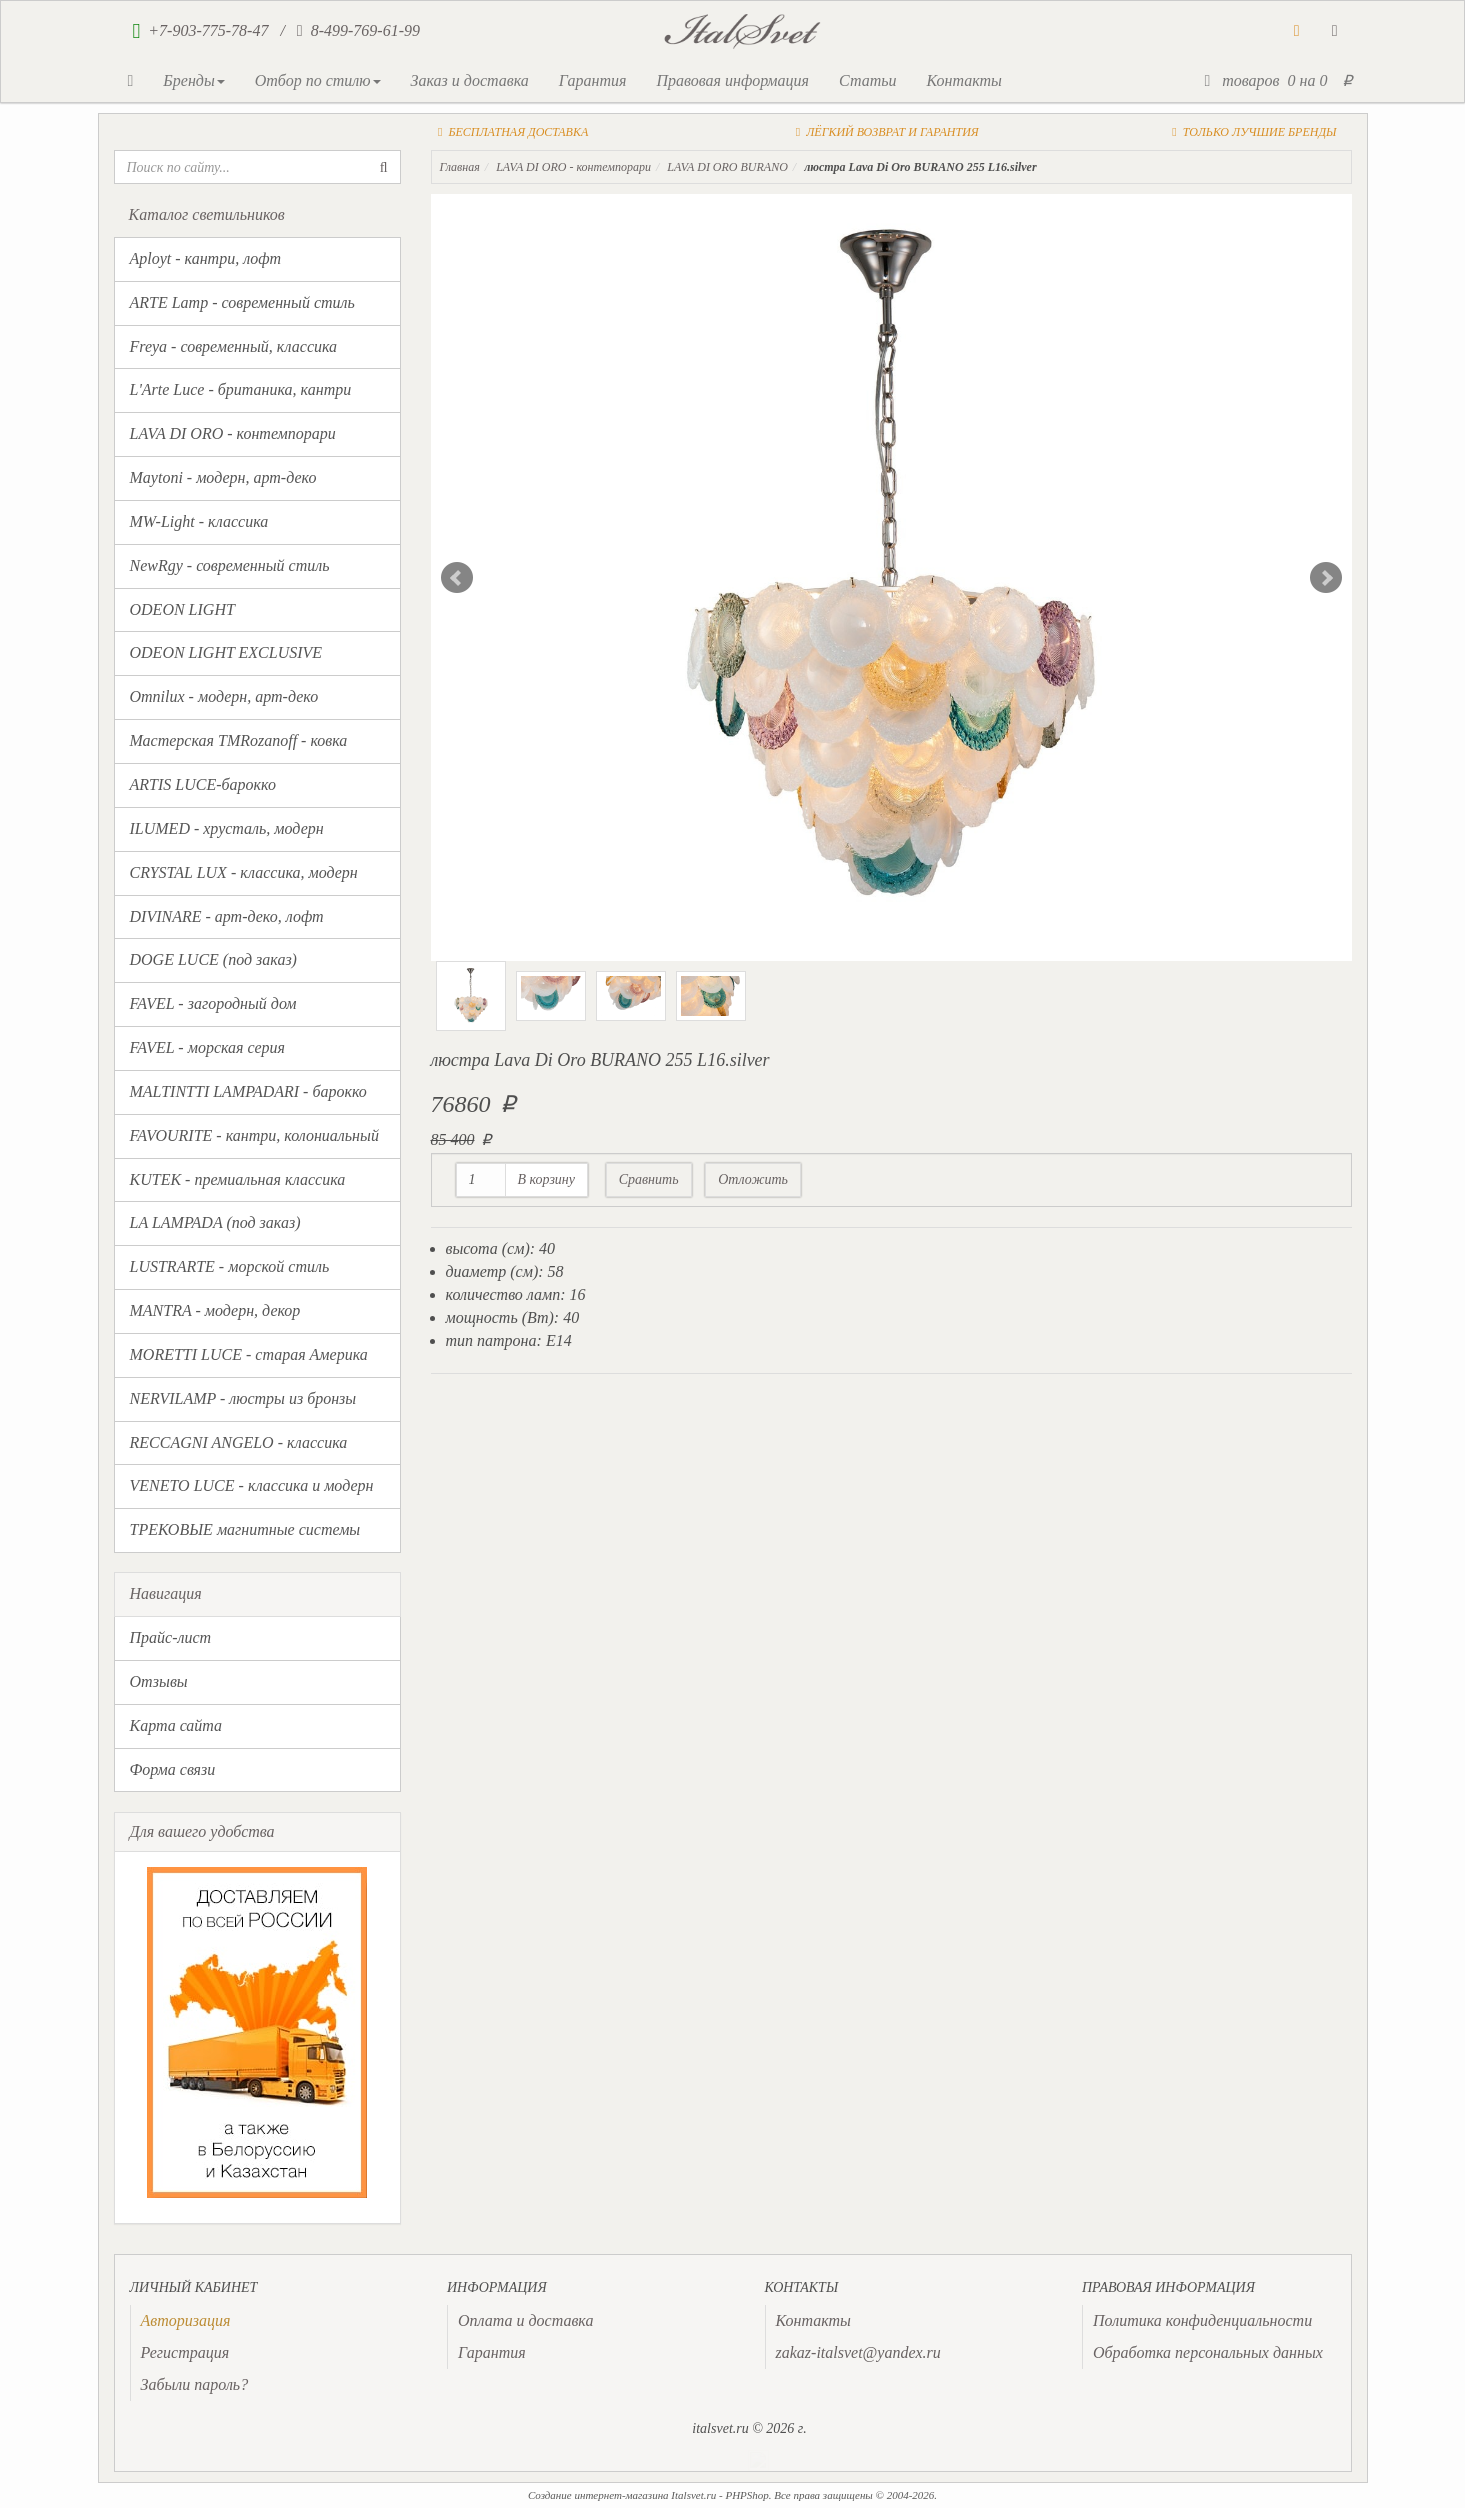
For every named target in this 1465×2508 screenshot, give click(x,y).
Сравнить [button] (649, 1179)
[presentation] (186, 2320)
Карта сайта (176, 1725)
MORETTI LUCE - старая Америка (249, 1354)
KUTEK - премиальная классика (238, 1179)
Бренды (193, 80)
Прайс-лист (171, 1637)
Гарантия (593, 80)
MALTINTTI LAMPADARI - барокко (248, 1091)
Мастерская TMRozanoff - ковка (239, 740)
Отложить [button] (753, 1179)
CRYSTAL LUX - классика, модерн (244, 872)
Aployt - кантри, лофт (206, 258)
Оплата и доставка (525, 2320)
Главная (460, 167)
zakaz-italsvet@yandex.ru (858, 2352)
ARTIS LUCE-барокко (203, 784)
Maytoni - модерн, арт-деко (223, 477)
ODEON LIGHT (182, 609)
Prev (457, 578)
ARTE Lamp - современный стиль (242, 302)
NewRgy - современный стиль (230, 565)
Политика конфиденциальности (1202, 2320)
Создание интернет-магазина (598, 2495)
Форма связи (173, 1769)
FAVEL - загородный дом (213, 1003)
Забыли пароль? (195, 2384)
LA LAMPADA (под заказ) (215, 1222)
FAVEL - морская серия (207, 1047)
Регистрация (185, 2352)
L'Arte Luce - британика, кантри (241, 389)
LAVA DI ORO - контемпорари (233, 433)
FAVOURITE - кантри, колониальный (254, 1135)
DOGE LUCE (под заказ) (213, 959)
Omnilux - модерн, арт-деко (224, 696)
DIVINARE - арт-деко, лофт (227, 916)
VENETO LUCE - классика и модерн (252, 1485)
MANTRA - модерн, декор (215, 1310)
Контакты (963, 80)
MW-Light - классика (199, 521)
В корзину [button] (547, 1179)
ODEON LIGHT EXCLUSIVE (226, 652)
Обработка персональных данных (1208, 2352)
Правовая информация (732, 80)
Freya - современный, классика (234, 346)
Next (1326, 578)
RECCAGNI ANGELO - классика (239, 1442)
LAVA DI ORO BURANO (727, 167)
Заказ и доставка (470, 80)
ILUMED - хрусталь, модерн (227, 828)
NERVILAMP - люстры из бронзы (243, 1398)
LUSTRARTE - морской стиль (230, 1266)
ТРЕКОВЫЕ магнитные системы (245, 1529)
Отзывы (159, 1681)
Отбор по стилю (318, 80)
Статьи (867, 80)
